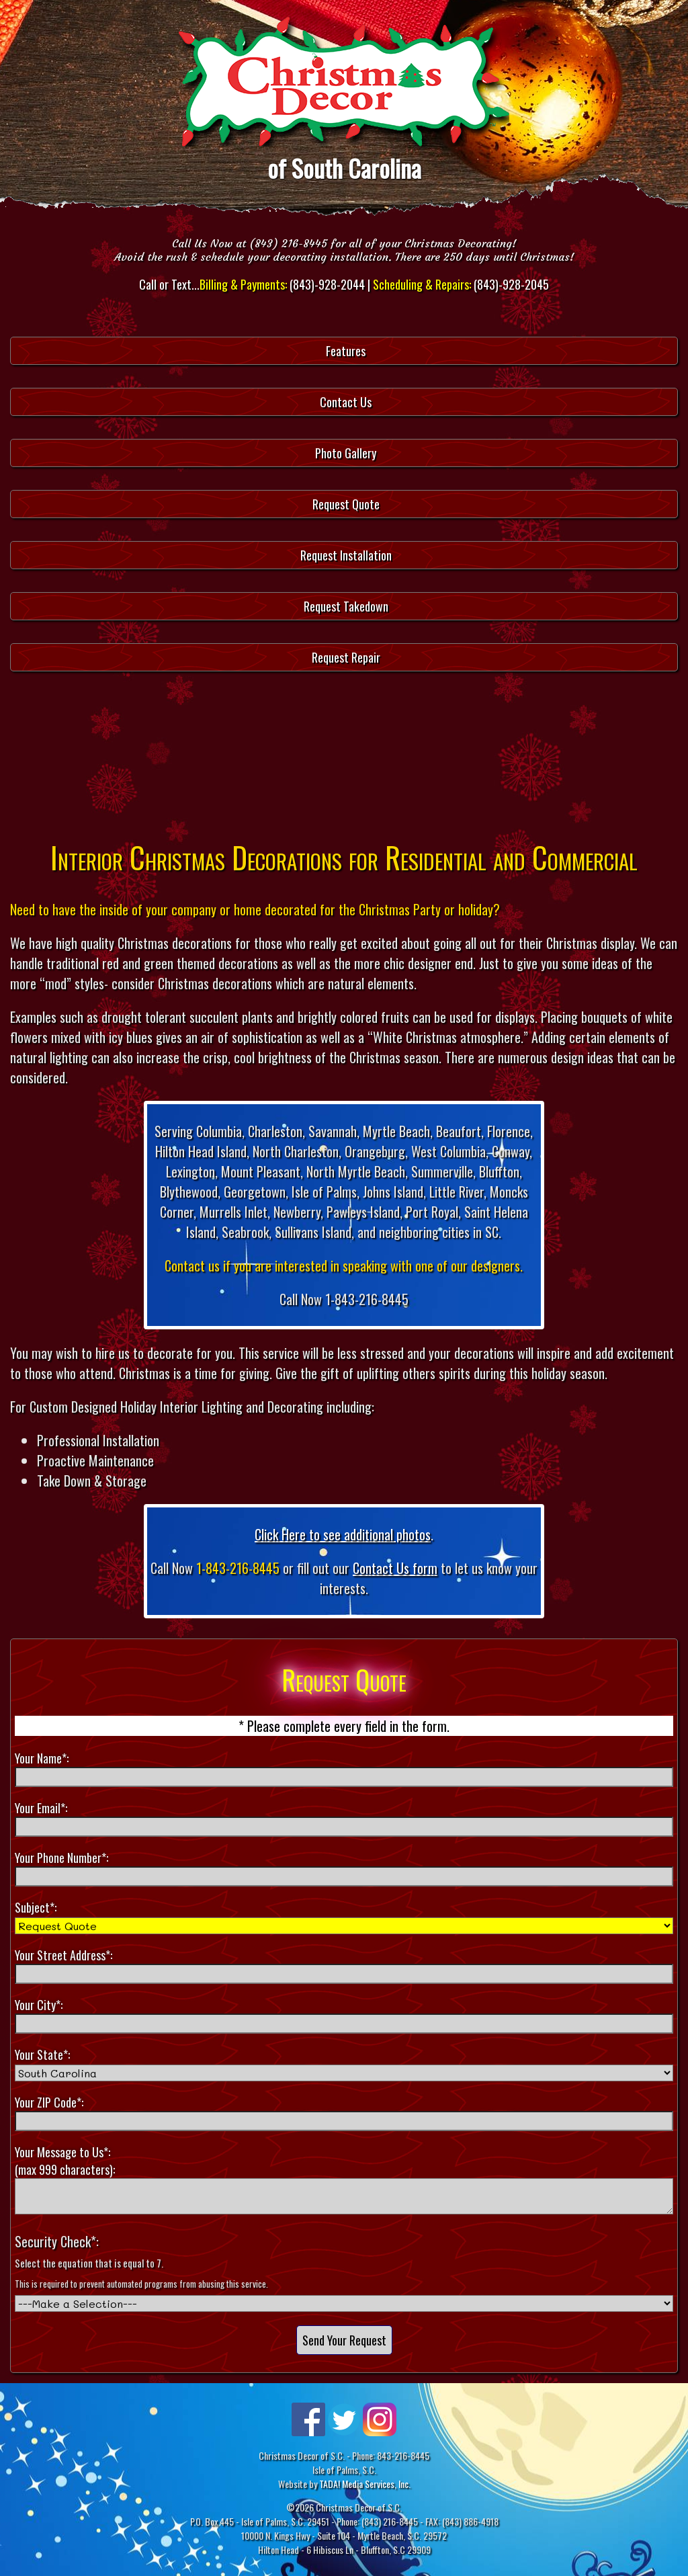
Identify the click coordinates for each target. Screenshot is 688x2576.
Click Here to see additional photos (343, 1534)
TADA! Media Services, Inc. (365, 2484)
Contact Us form (395, 1568)
